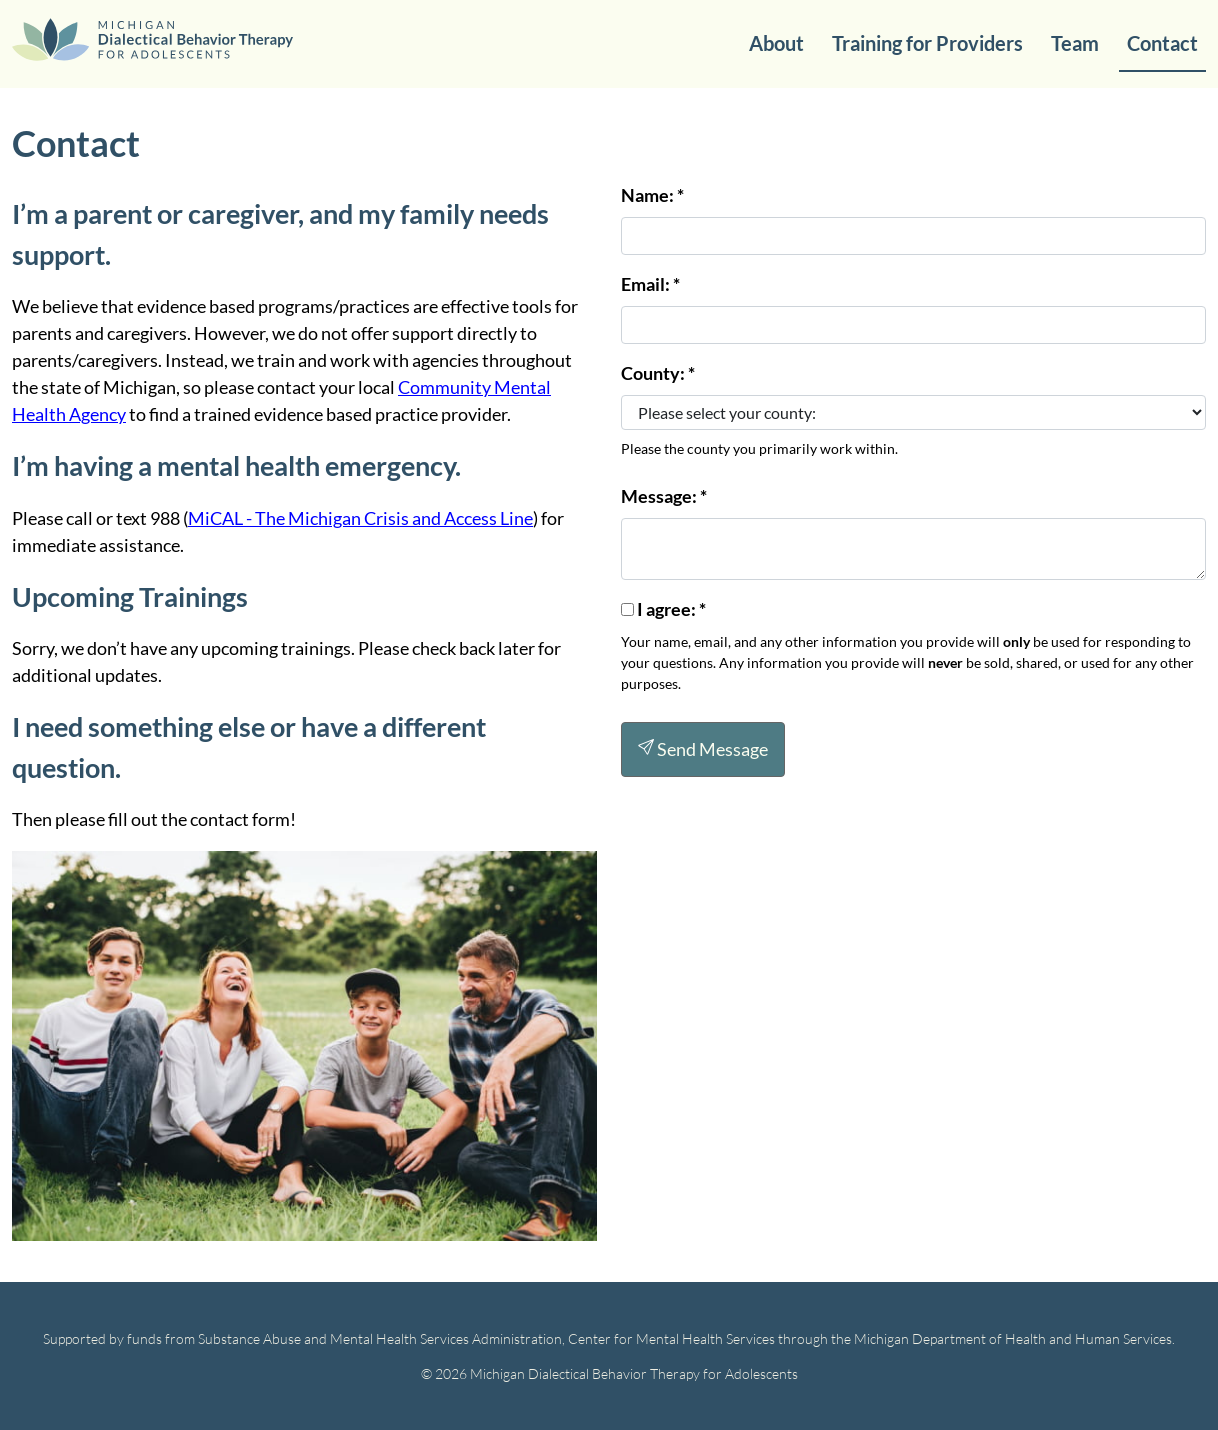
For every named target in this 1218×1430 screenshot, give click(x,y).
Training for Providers (927, 43)
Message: (664, 496)
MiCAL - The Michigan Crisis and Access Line (360, 518)
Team (1075, 43)
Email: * (650, 284)
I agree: (671, 609)
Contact (1162, 43)
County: (658, 373)
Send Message (703, 749)
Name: (652, 195)
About (776, 43)
